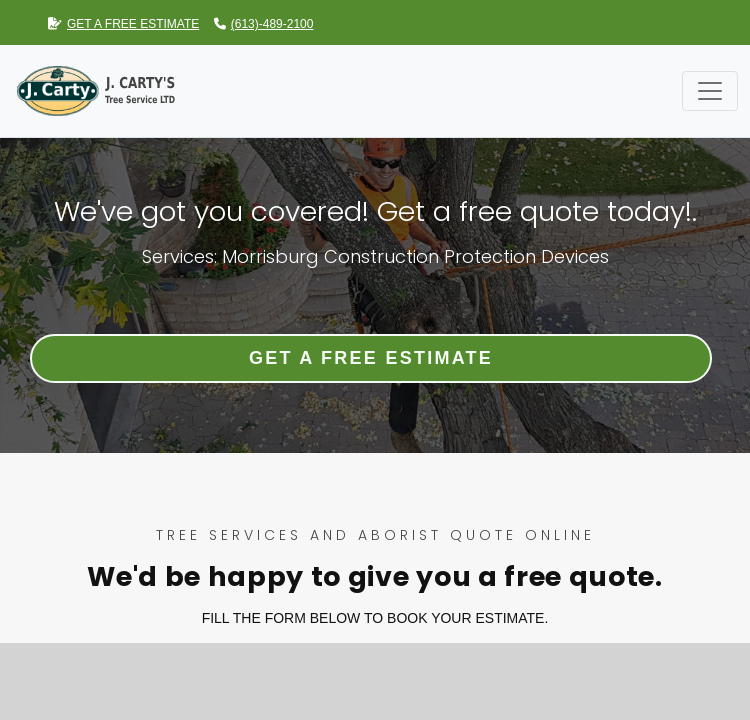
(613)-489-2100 (264, 24)
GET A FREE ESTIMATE (123, 24)
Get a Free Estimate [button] (371, 358)
